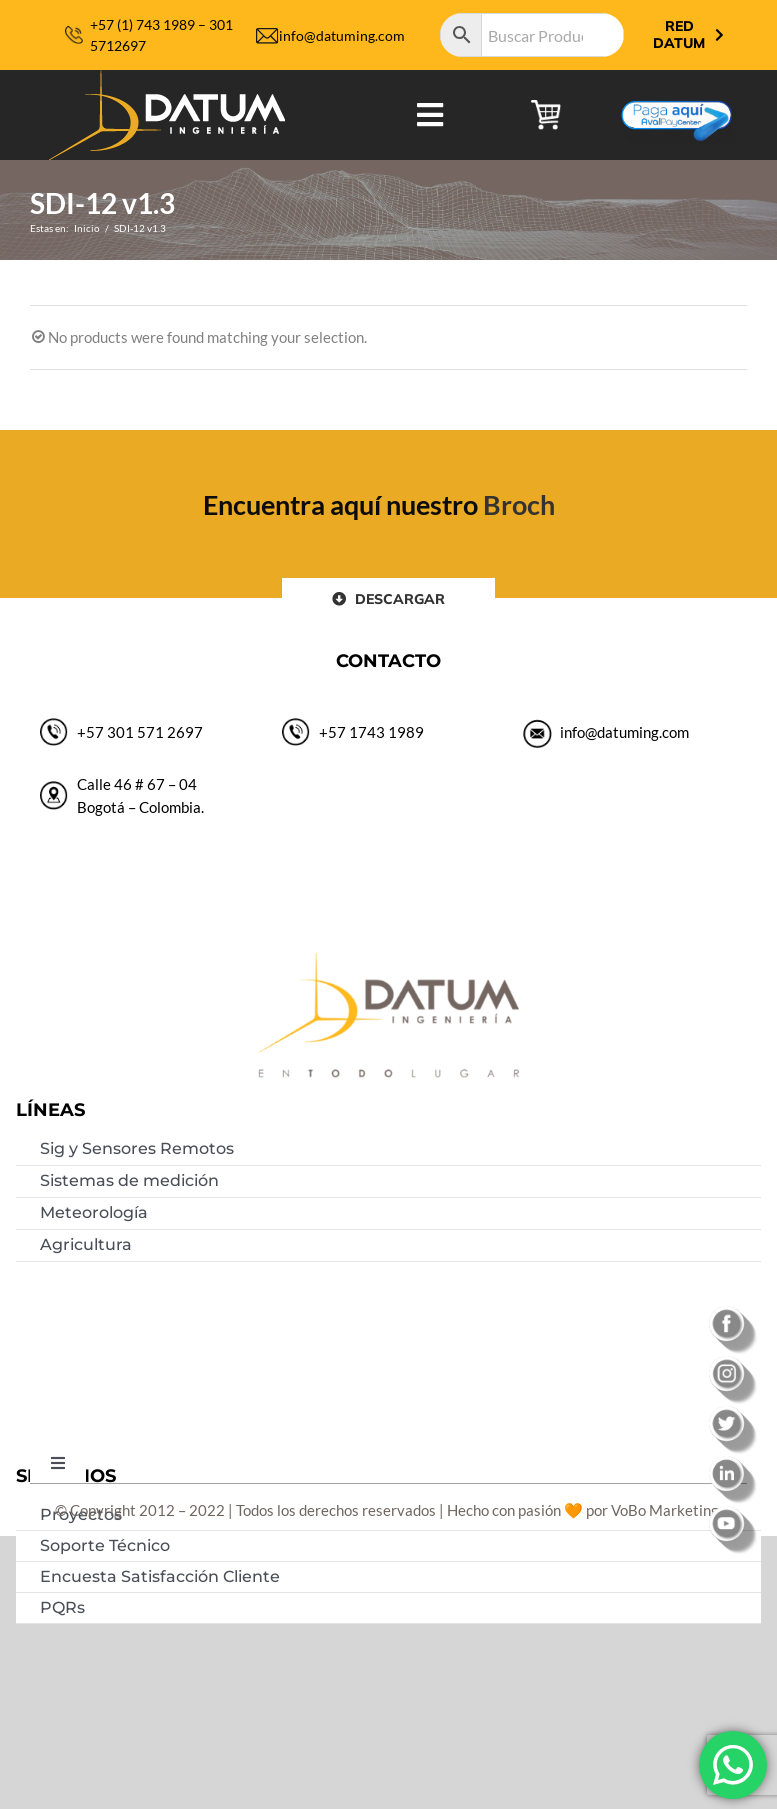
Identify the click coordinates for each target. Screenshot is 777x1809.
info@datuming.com (342, 35)
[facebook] (734, 1313)
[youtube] (734, 1513)
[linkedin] (734, 1463)
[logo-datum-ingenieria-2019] (167, 77)
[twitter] (734, 1413)
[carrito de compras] (546, 107)
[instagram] (734, 1363)
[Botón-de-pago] (677, 93)
